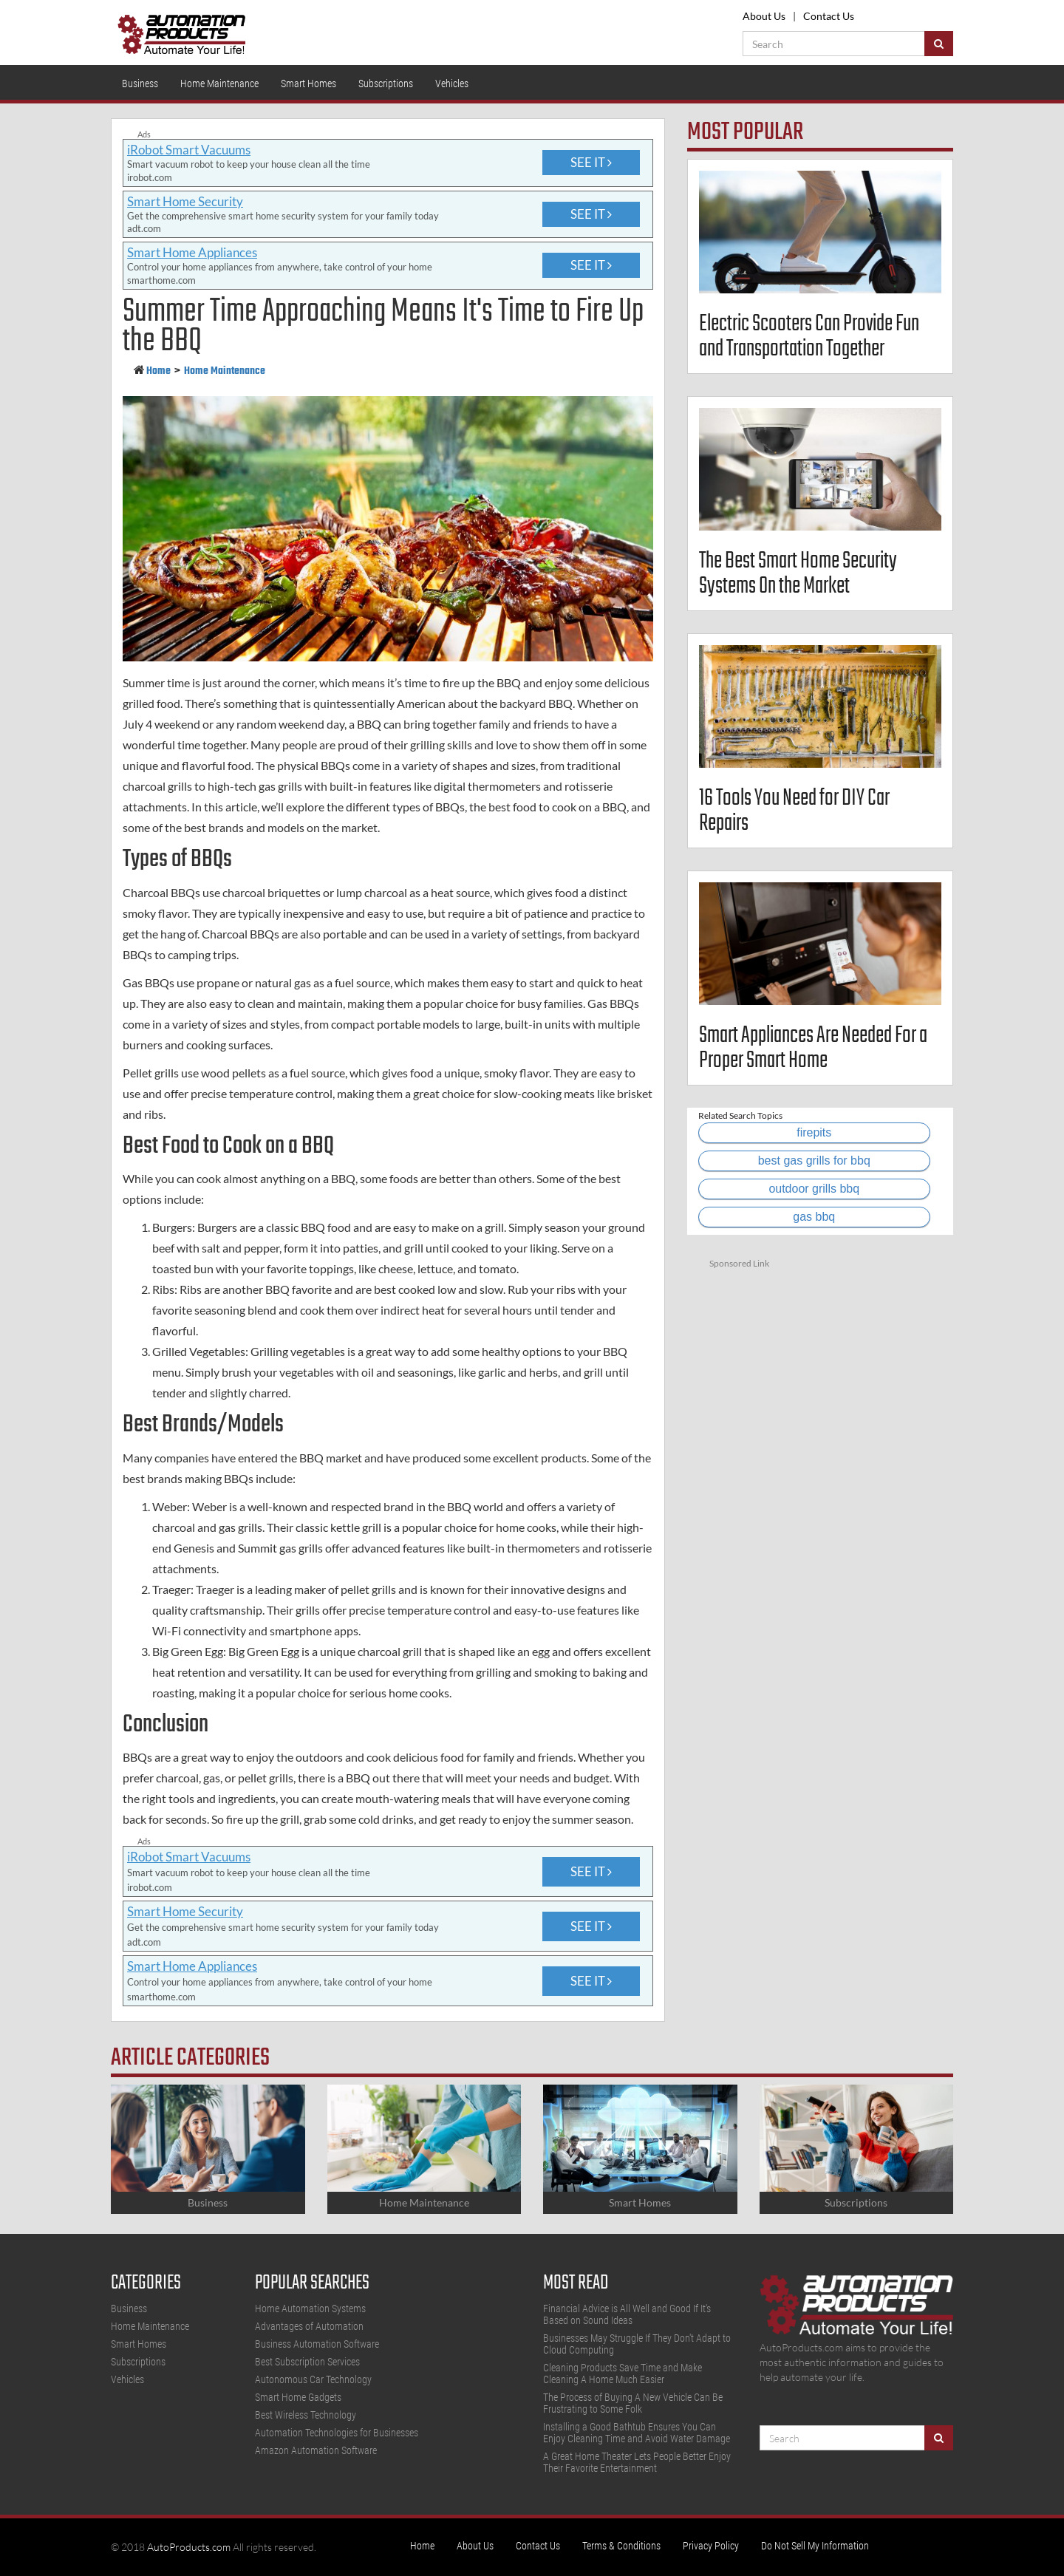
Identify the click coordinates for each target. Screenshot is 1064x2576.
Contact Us (828, 16)
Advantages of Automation (309, 2326)
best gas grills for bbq (814, 1160)
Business (140, 83)
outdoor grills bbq (813, 1188)
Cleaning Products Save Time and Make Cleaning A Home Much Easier (622, 2373)
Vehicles (451, 83)
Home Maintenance (219, 83)
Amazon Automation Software (316, 2450)
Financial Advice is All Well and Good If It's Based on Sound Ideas (627, 2314)
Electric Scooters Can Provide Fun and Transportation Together (809, 336)
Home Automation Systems (310, 2308)
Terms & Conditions (621, 2546)
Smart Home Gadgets (298, 2397)
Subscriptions (385, 83)
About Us (764, 16)
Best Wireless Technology (305, 2415)
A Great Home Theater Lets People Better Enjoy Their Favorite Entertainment (637, 2462)
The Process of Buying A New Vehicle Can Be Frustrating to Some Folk (633, 2403)
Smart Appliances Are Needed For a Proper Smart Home (813, 1048)
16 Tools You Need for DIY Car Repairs (794, 811)
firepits (814, 1132)
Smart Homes (308, 83)
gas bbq (814, 1216)
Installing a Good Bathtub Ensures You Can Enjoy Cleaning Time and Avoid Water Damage (636, 2432)
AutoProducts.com (189, 2547)
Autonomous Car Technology (313, 2379)
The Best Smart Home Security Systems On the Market (798, 573)
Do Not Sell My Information (815, 2546)
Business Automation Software (317, 2344)
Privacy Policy (711, 2546)
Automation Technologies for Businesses (336, 2433)
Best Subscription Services (307, 2362)
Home (158, 371)
